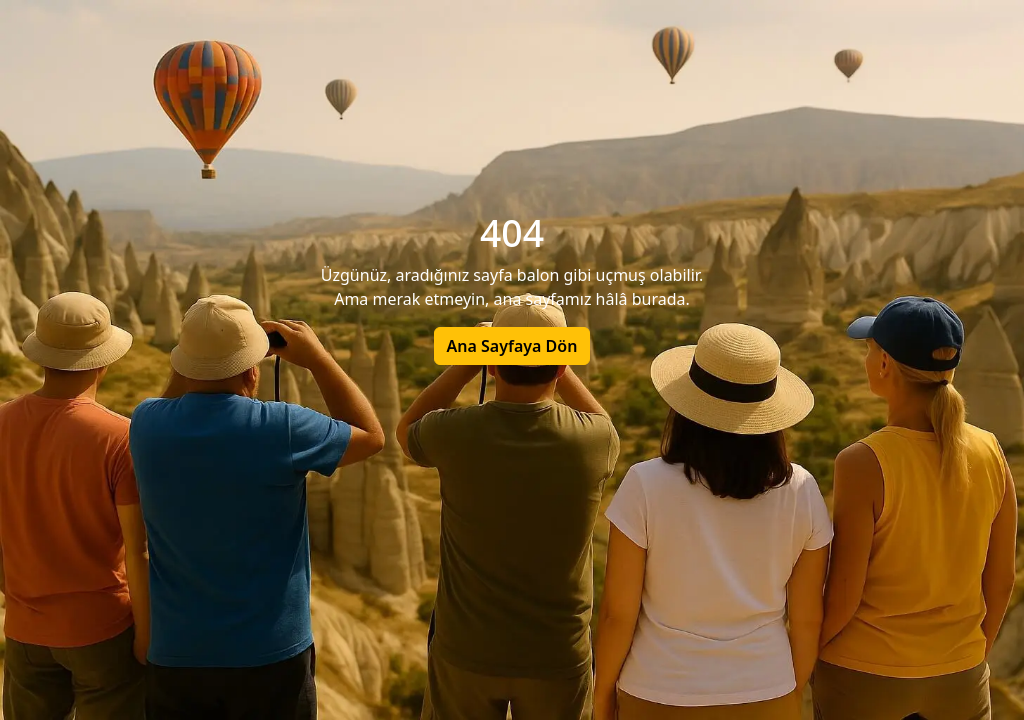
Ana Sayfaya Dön (512, 346)
